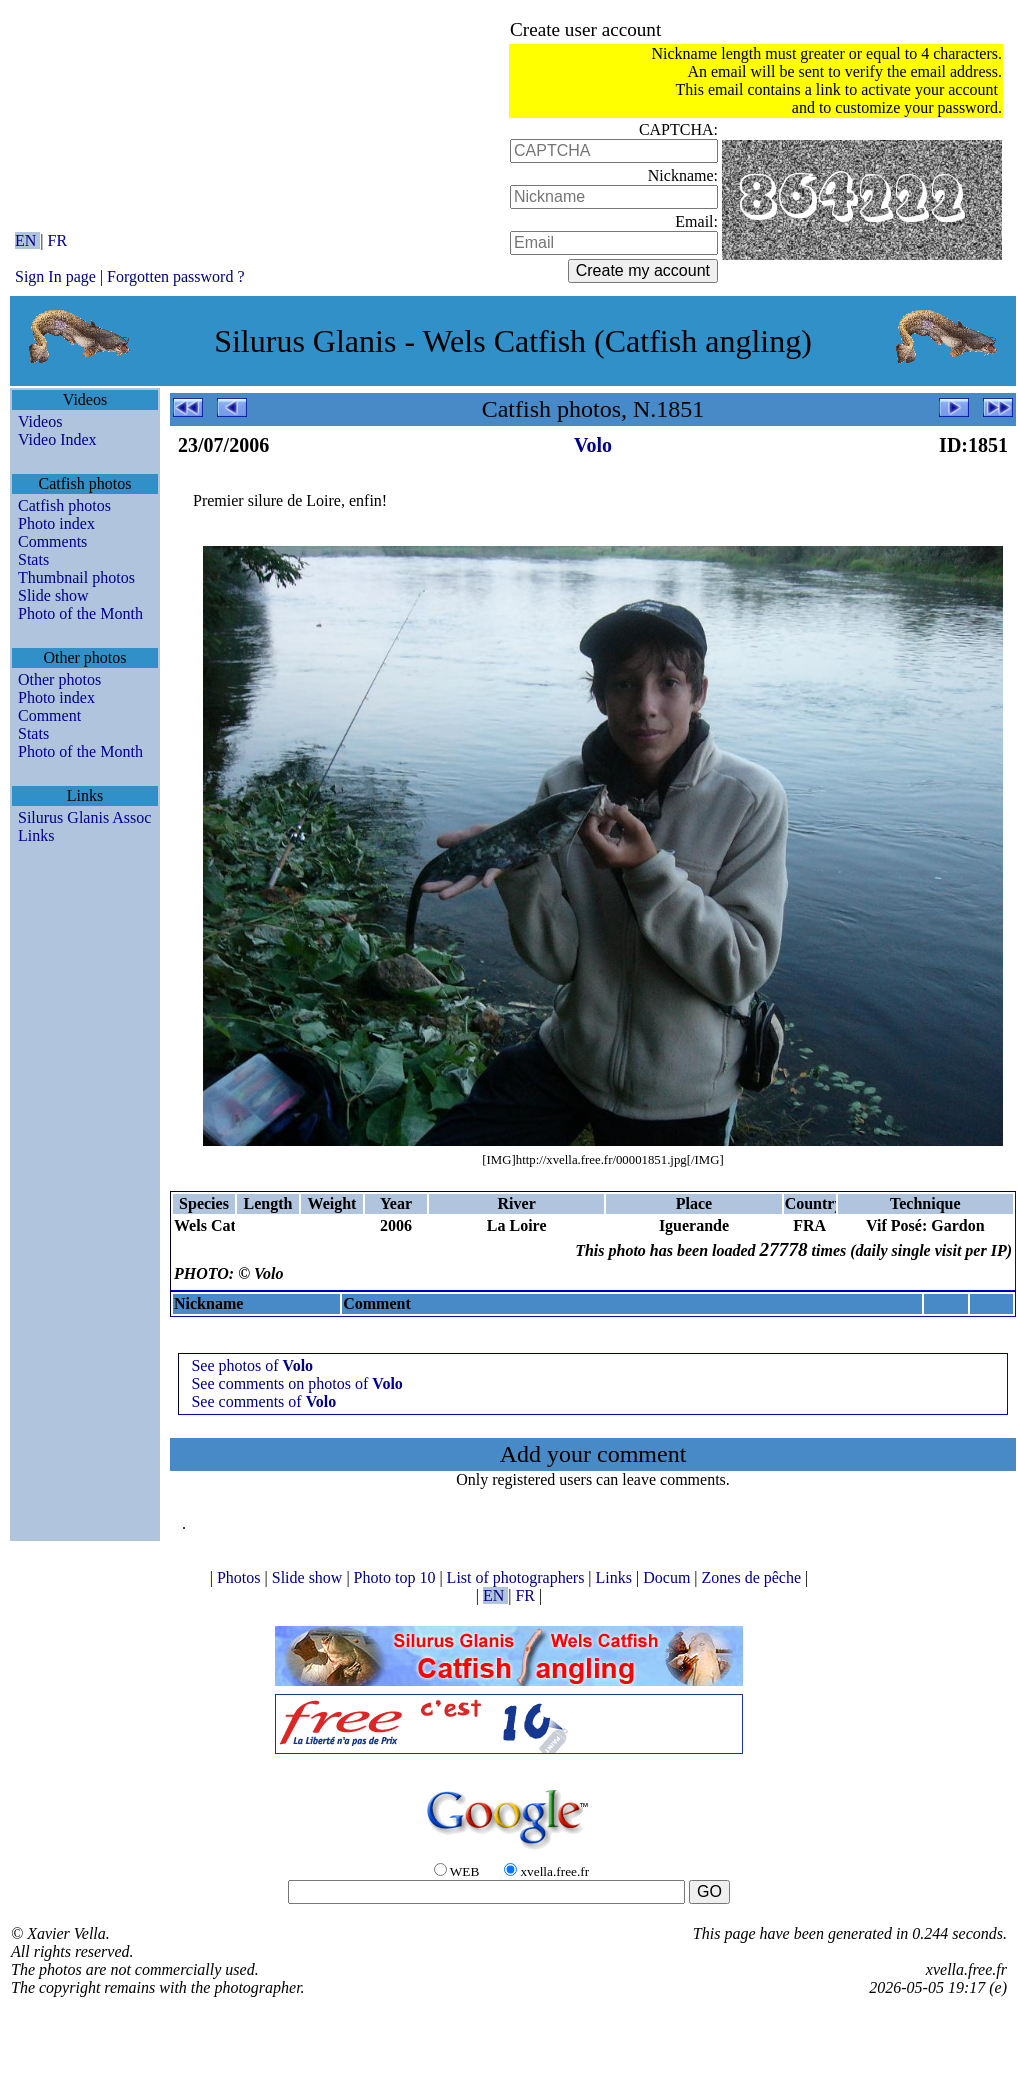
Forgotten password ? (175, 276)
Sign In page (55, 276)
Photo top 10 (397, 1577)
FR (58, 240)
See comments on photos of (296, 1383)
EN (27, 240)
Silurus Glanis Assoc (84, 817)
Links (36, 835)
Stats (33, 559)
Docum (668, 1577)
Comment (49, 715)
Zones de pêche (754, 1577)
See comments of (263, 1401)
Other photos (59, 679)
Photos (241, 1577)
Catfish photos (64, 505)
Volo (593, 445)
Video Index (57, 439)
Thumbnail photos (76, 577)
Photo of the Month (80, 613)
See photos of (252, 1365)
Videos (40, 421)
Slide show (53, 595)
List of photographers (518, 1577)
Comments (52, 541)
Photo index (56, 523)
